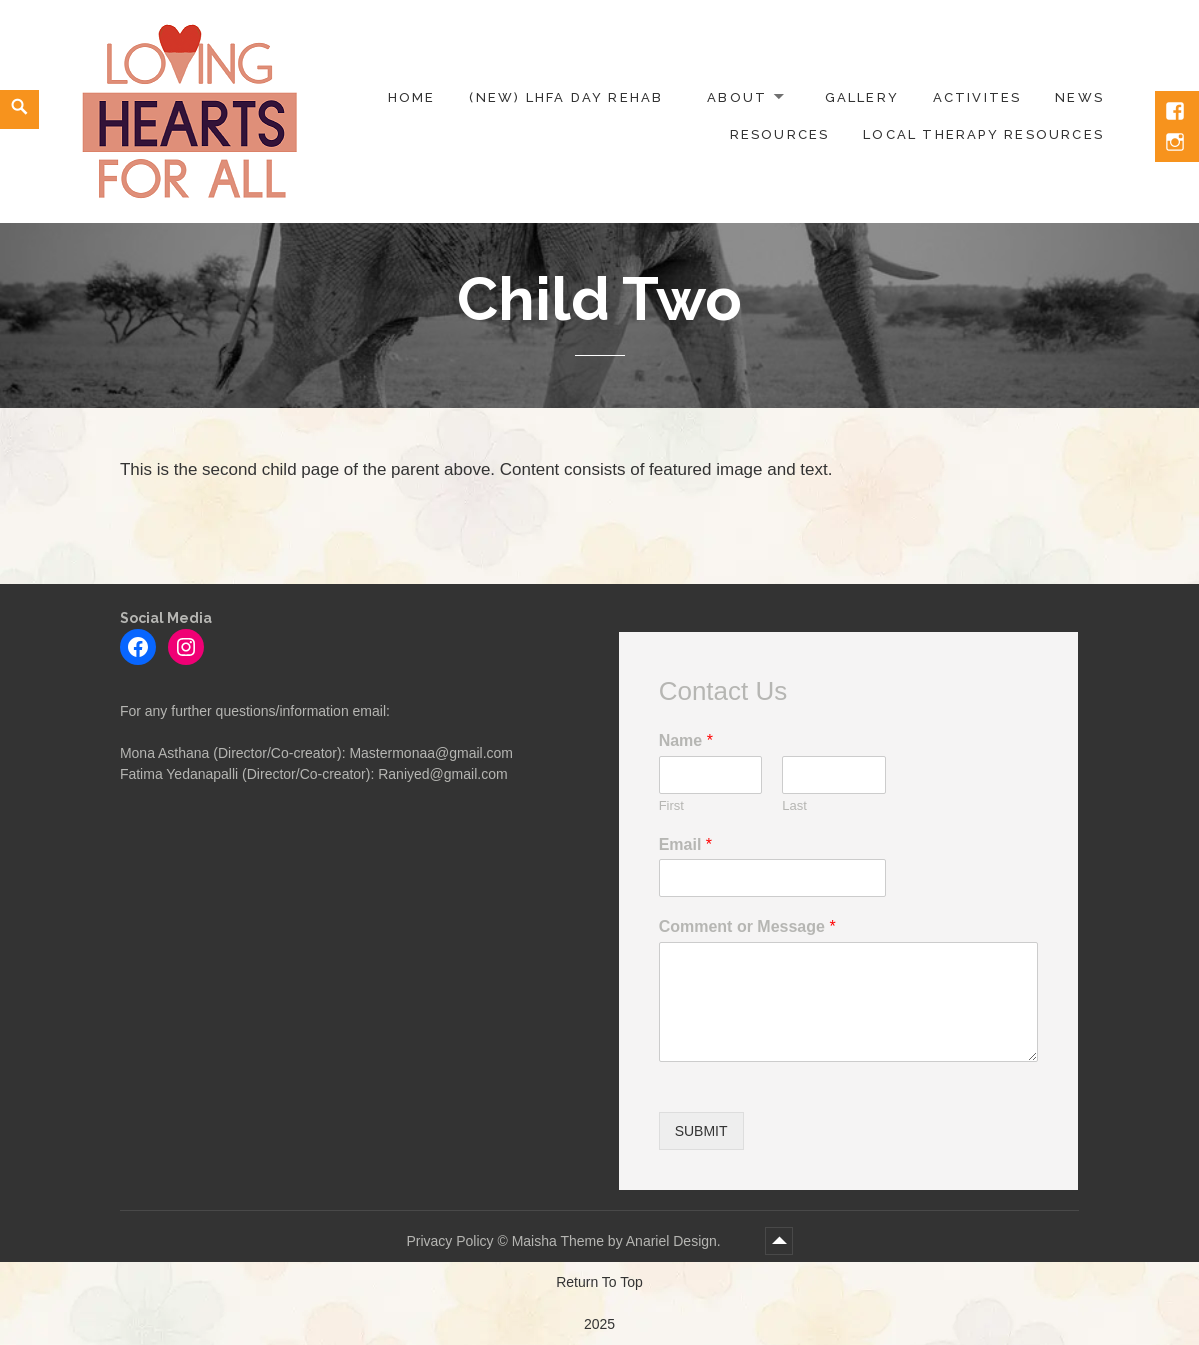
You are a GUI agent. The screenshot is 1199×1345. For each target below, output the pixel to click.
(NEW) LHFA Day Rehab (566, 97)
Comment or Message (747, 926)
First (671, 805)
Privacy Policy (449, 1241)
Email (685, 844)
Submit (701, 1131)
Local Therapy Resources (983, 134)
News (1079, 97)
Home (412, 97)
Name (686, 740)
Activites (977, 97)
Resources (780, 134)
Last (794, 805)
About (737, 97)
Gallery (862, 97)
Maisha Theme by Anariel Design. (618, 1241)
